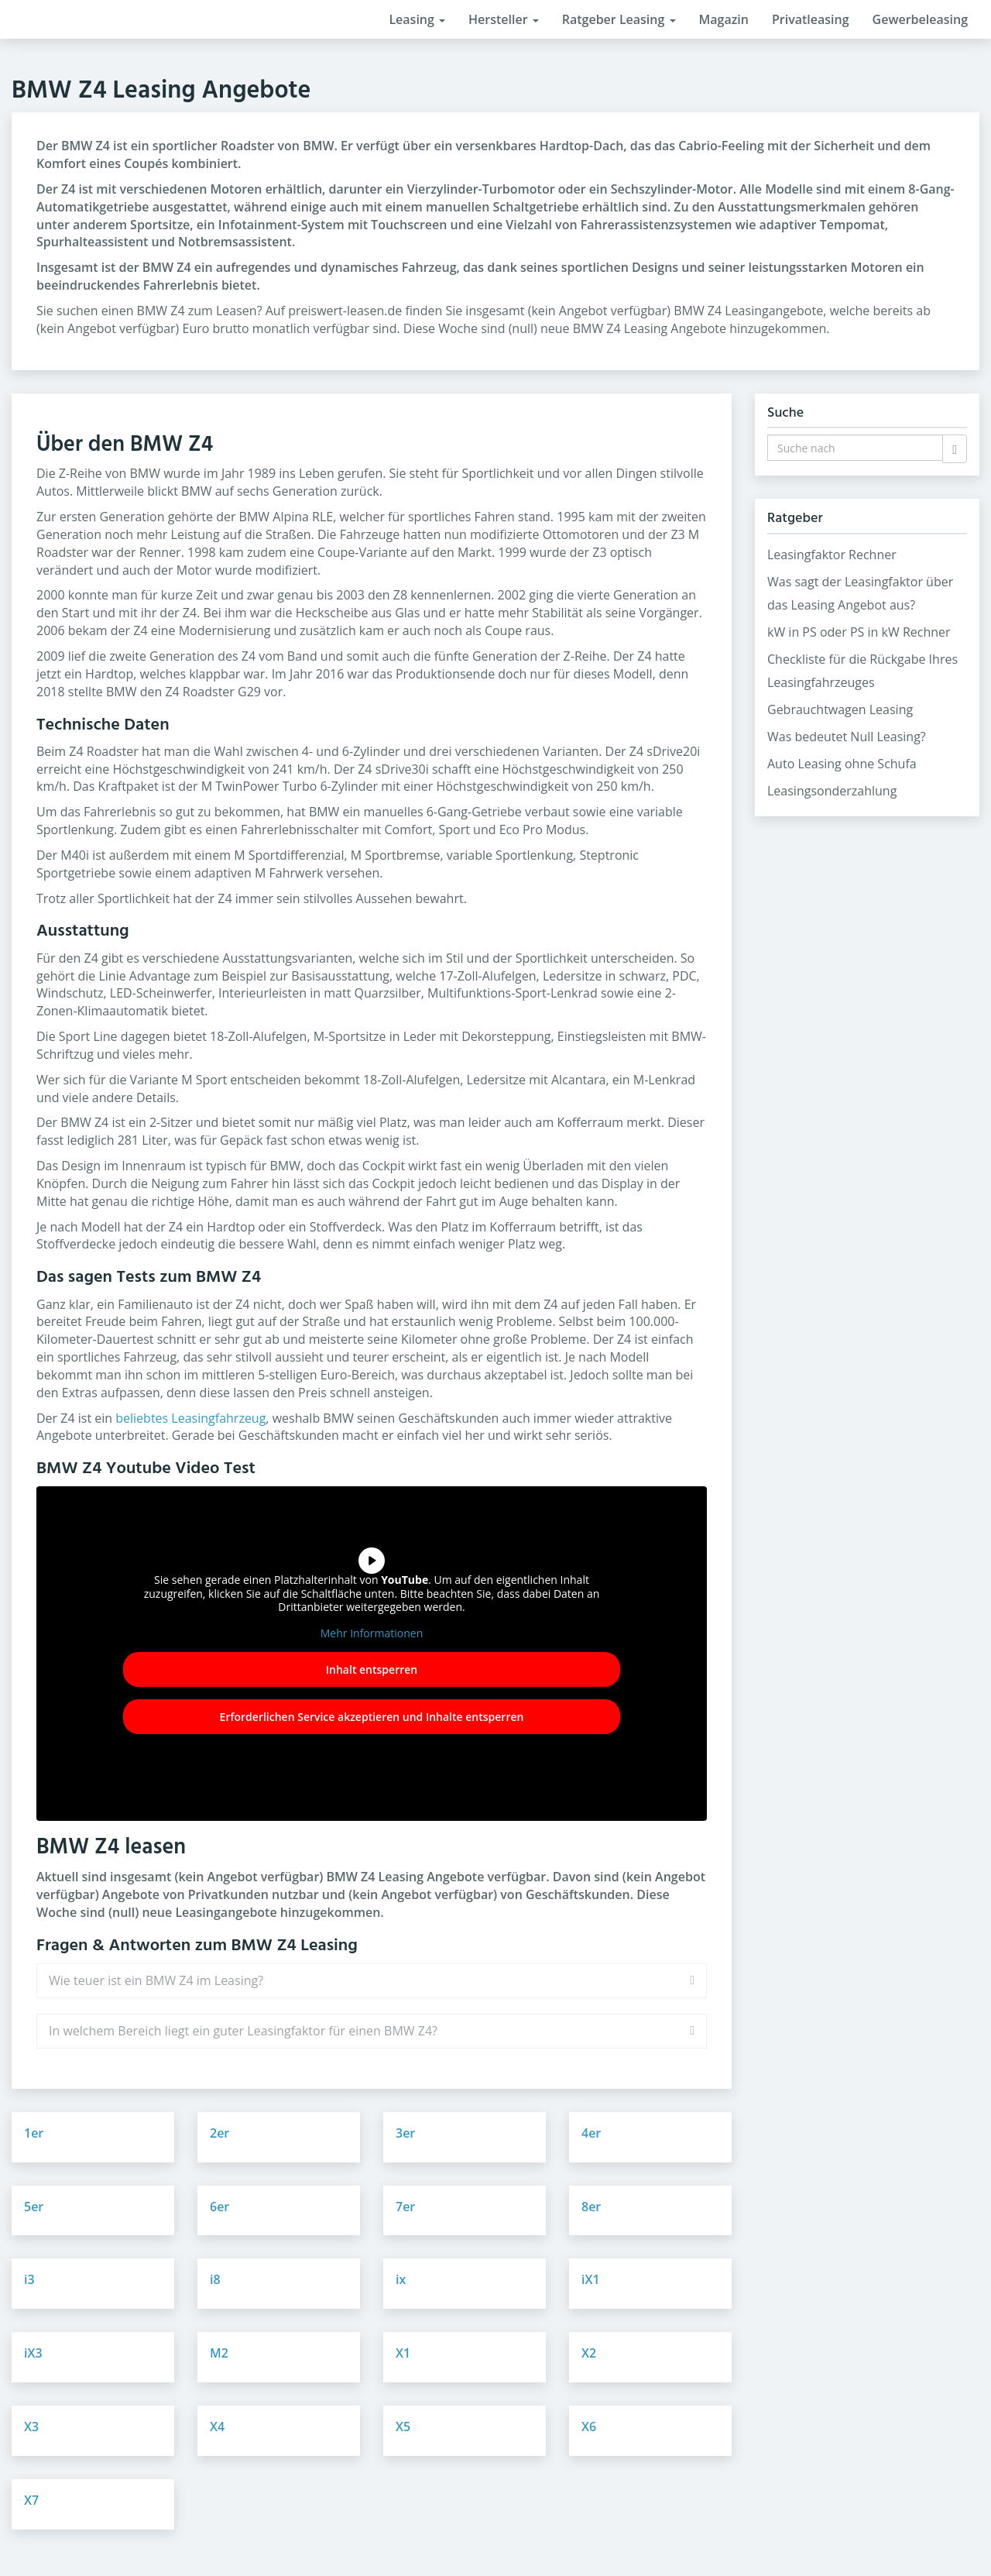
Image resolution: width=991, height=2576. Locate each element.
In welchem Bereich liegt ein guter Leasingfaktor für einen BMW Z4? (243, 2030)
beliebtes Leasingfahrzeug (190, 1418)
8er (591, 2206)
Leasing (417, 19)
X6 (588, 2426)
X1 (403, 2352)
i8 (215, 2279)
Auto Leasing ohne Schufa (842, 763)
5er (33, 2206)
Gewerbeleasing (920, 19)
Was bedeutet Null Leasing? (846, 736)
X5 (403, 2426)
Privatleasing (810, 19)
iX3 (33, 2352)
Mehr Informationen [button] (372, 1633)
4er (591, 2133)
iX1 (590, 2279)
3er (405, 2133)
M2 (219, 2352)
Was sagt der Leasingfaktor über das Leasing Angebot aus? (860, 593)
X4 (217, 2426)
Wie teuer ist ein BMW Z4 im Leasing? (156, 1980)
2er (219, 2133)
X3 (31, 2426)
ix (401, 2279)
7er (405, 2206)
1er (33, 2133)
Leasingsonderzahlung (832, 790)
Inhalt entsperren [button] (371, 1669)
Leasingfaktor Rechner (832, 554)
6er (219, 2206)
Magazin (724, 19)
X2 (588, 2352)
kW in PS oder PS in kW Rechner (859, 632)
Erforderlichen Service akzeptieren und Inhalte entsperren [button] (372, 1716)
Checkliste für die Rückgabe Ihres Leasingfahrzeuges (862, 671)
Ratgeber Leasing (619, 19)
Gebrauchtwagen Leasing (840, 709)
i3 (29, 2279)
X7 (31, 2500)
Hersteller (503, 19)
